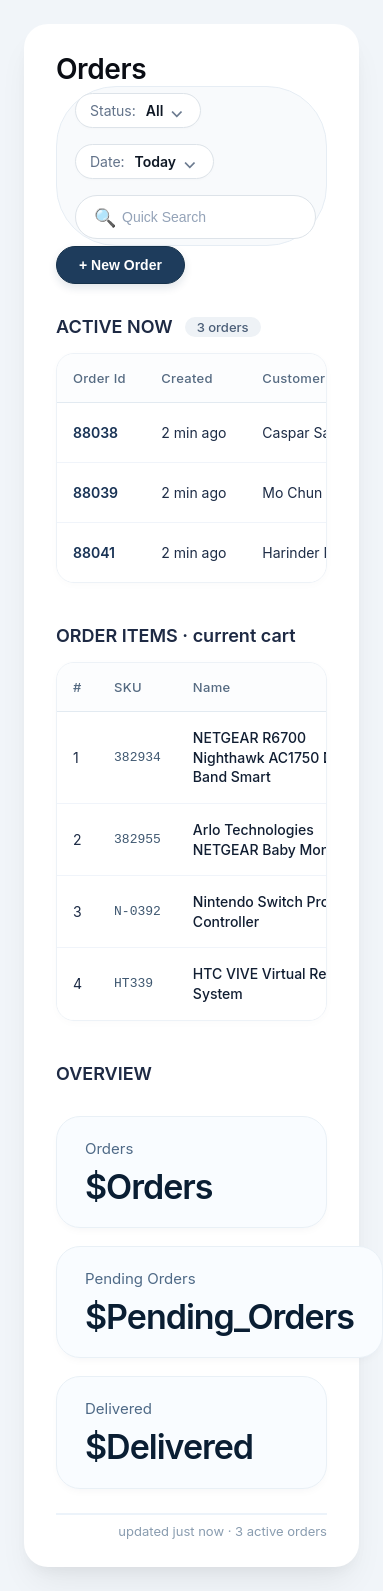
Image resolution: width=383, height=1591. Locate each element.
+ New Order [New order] (120, 265)
